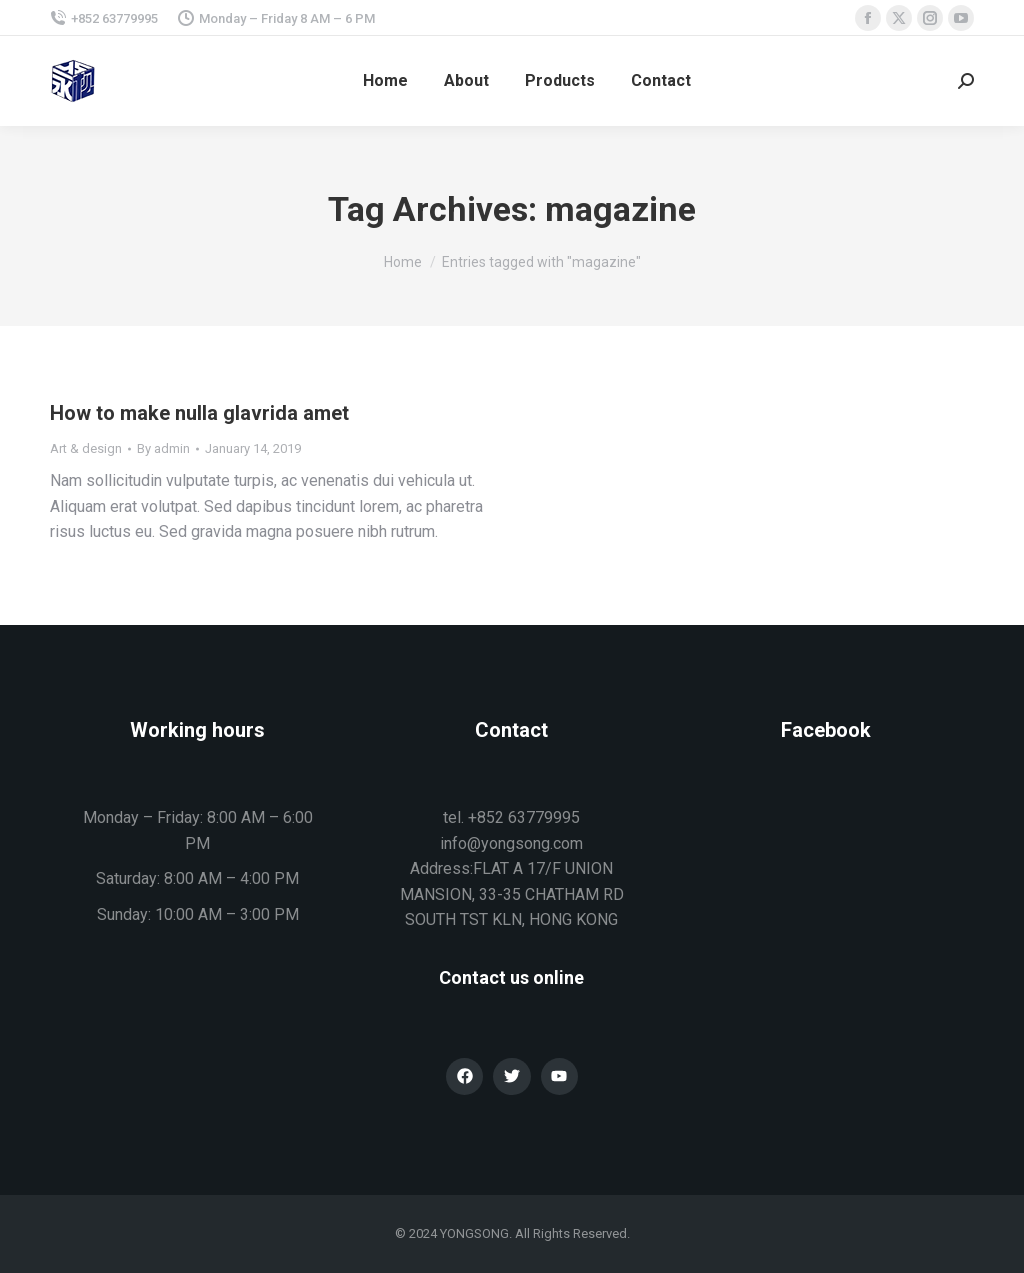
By (163, 448)
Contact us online (511, 977)
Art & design (86, 448)
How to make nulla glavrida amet (199, 413)
